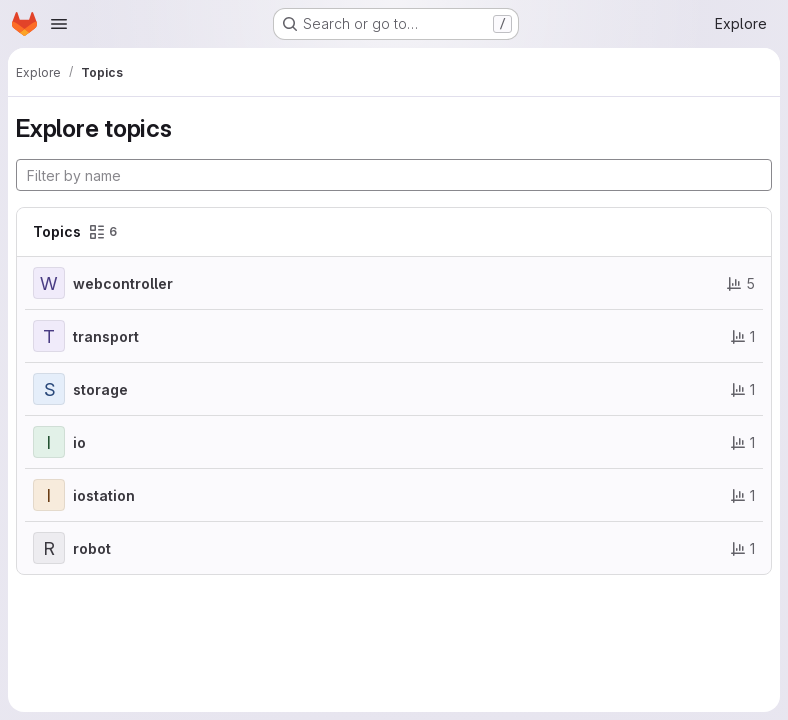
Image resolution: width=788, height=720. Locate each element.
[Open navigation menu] (59, 24)
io (79, 442)
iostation (104, 495)
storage (100, 389)
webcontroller (123, 283)
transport (106, 336)
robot (92, 548)
